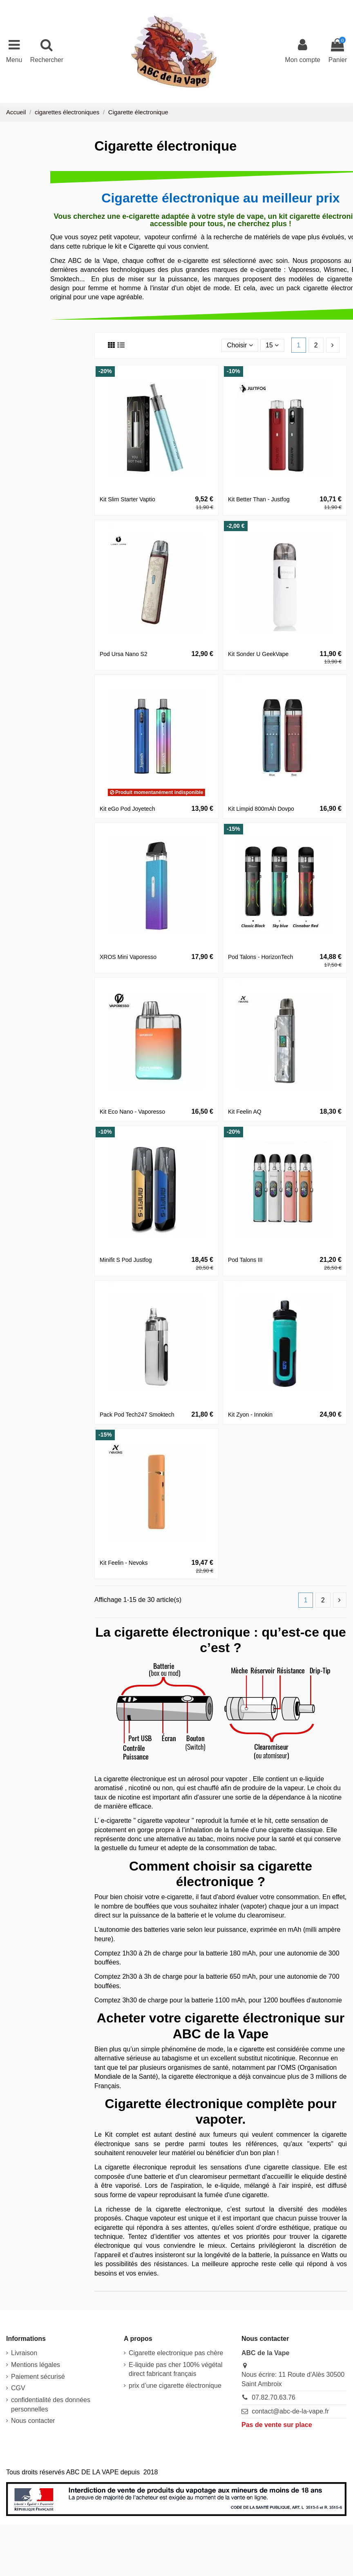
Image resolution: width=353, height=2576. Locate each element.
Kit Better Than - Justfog (259, 499)
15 (272, 345)
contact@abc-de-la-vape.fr (290, 2411)
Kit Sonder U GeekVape (258, 654)
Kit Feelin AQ (244, 1111)
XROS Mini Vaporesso (128, 957)
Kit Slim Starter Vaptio (127, 499)
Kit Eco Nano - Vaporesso (132, 1111)
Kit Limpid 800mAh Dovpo (261, 808)
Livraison (24, 2352)
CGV (18, 2388)
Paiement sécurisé (38, 2376)
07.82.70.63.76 (273, 2397)
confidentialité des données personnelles (50, 2405)
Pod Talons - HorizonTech (260, 957)
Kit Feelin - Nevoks (123, 1562)
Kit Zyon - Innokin (250, 1414)
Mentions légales (35, 2364)
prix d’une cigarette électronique (175, 2385)
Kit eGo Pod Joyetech (127, 808)
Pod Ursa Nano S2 (123, 654)
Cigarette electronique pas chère (176, 2352)
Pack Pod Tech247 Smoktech (137, 1414)
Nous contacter (33, 2421)
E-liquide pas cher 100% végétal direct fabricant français (175, 2369)
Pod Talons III (245, 1260)
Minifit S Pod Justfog (126, 1260)
